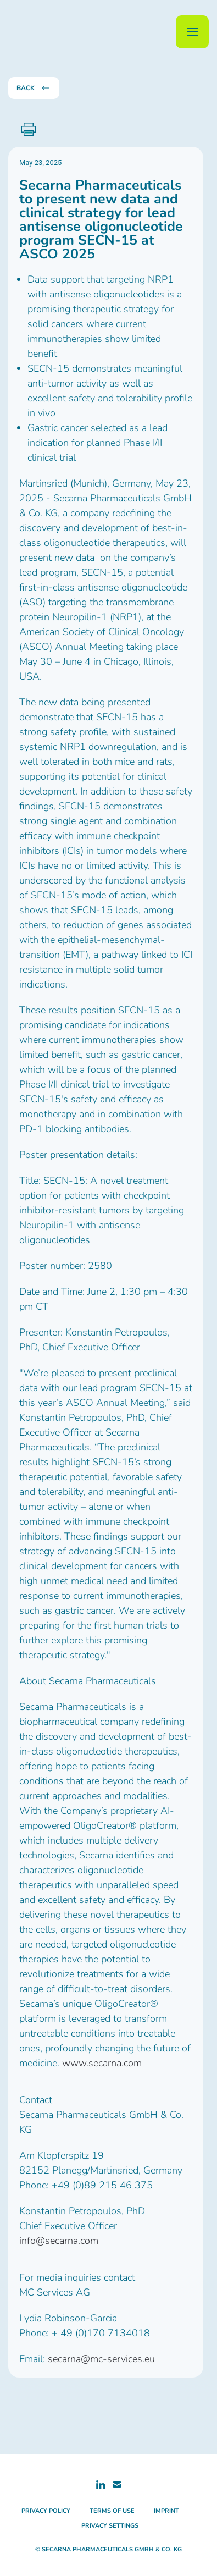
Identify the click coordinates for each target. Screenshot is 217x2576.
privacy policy (45, 2511)
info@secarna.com (58, 2240)
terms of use (112, 2511)
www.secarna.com (102, 2063)
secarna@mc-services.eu (101, 2358)
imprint (166, 2511)
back (33, 87)
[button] (192, 31)
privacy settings (109, 2526)
